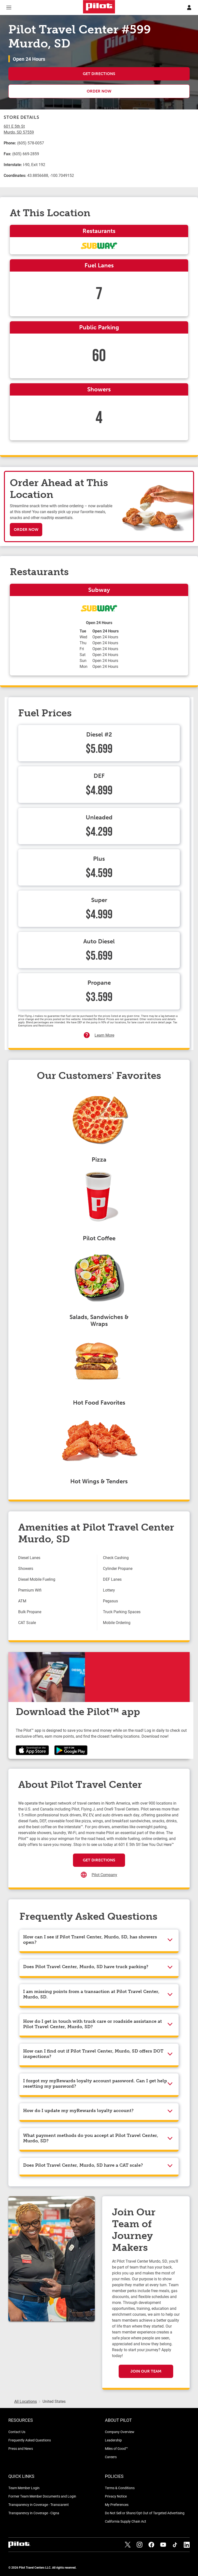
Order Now (99, 91)
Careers (111, 2456)
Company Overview (119, 2431)
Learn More (104, 1035)
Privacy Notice (116, 2496)
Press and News (20, 2448)
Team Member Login (24, 2487)
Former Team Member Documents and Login (42, 2496)
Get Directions (99, 73)
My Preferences (116, 2504)
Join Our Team (145, 2371)
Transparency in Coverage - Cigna (33, 2513)
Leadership (113, 2440)
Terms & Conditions (120, 2487)
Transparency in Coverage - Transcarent (38, 2504)
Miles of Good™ (116, 2448)
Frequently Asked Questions (29, 2440)
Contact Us (16, 2431)
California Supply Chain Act (125, 2521)
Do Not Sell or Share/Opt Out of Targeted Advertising (144, 2513)
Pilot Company (104, 1874)
